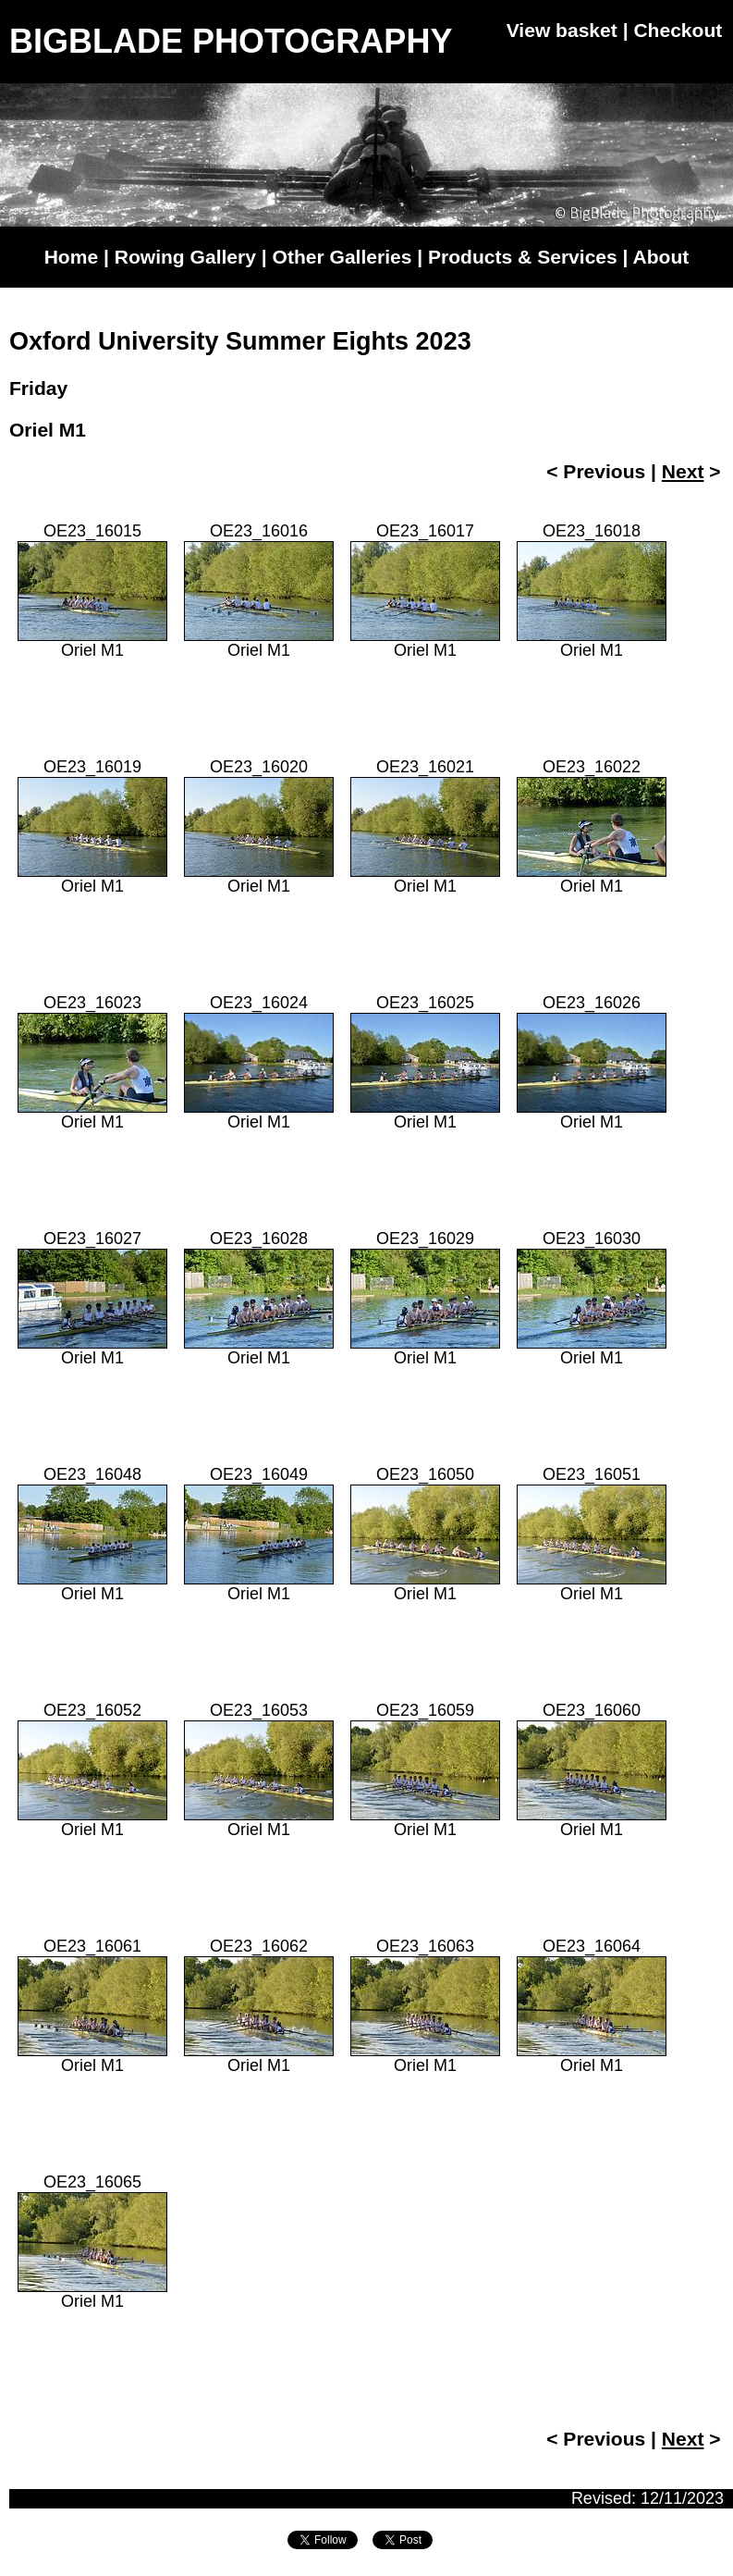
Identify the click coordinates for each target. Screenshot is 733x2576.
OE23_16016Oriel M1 (258, 590)
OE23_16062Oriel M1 (258, 2006)
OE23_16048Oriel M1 (92, 1534)
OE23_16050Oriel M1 (425, 1534)
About (661, 256)
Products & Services (522, 256)
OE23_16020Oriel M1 (258, 826)
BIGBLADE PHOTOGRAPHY (230, 41)
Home (71, 256)
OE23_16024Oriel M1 (258, 1062)
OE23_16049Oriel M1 (258, 1534)
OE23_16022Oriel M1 (591, 826)
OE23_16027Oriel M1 (92, 1298)
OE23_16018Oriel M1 (591, 590)
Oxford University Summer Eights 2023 (240, 341)
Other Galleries (342, 256)
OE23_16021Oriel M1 (425, 826)
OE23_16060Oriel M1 (591, 1770)
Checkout (677, 30)
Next (683, 471)
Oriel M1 (47, 429)
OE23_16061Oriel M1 (92, 2006)
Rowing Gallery (185, 256)
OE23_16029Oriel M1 (425, 1298)
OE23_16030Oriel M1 (591, 1298)
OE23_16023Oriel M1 (92, 1062)
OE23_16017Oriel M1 (425, 590)
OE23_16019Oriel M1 (92, 826)
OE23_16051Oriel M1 (591, 1534)
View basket (562, 30)
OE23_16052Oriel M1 (92, 1770)
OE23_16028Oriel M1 (258, 1298)
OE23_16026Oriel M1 (591, 1062)
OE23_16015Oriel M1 (92, 590)
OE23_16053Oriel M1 (258, 1770)
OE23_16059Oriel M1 (425, 1770)
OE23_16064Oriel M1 (591, 2006)
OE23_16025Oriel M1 (425, 1062)
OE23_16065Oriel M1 (92, 2242)
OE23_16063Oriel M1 (425, 2006)
